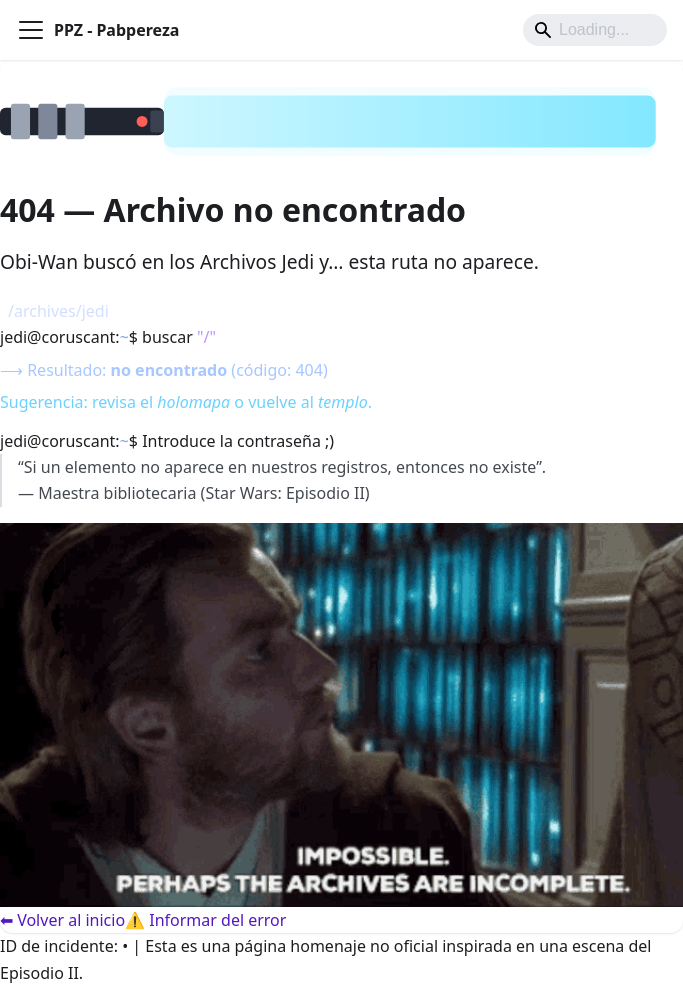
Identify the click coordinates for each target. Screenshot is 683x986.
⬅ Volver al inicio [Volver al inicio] (62, 920)
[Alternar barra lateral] (31, 30)
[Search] (595, 30)
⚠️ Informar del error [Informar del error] (205, 920)
